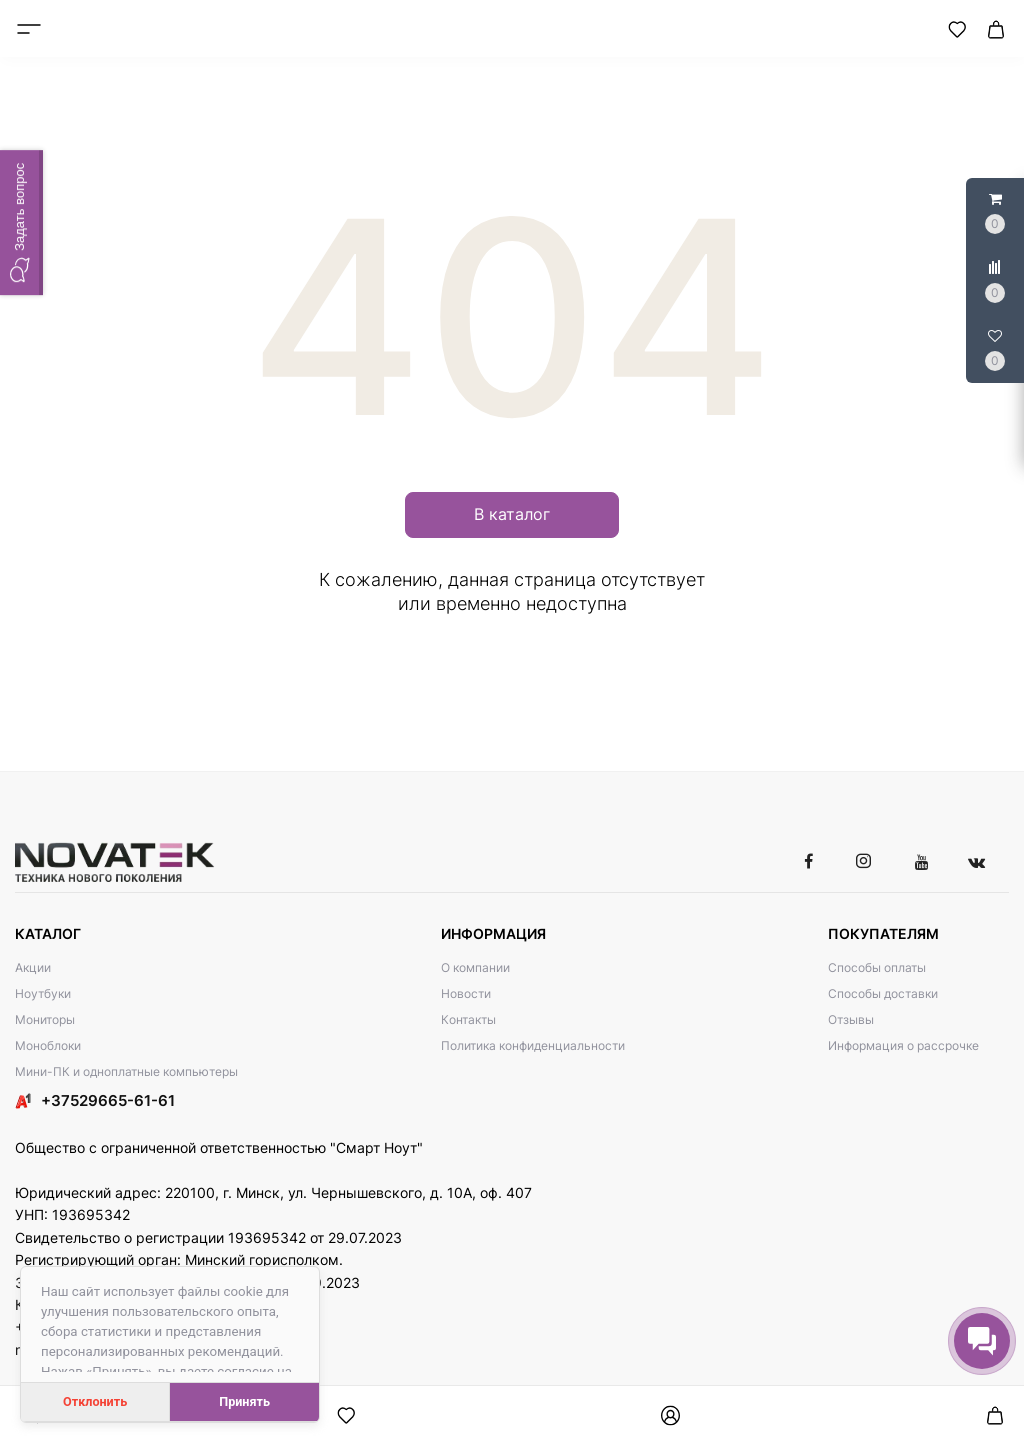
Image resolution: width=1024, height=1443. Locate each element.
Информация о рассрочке (903, 1045)
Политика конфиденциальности (533, 1045)
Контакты (468, 1019)
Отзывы (851, 1019)
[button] (21, 222)
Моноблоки (48, 1045)
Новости (466, 993)
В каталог (512, 514)
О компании (475, 967)
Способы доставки (883, 993)
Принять (244, 1401)
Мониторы (45, 1019)
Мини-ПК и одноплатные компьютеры (126, 1071)
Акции (33, 967)
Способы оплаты (877, 967)
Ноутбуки (43, 993)
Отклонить (95, 1401)
